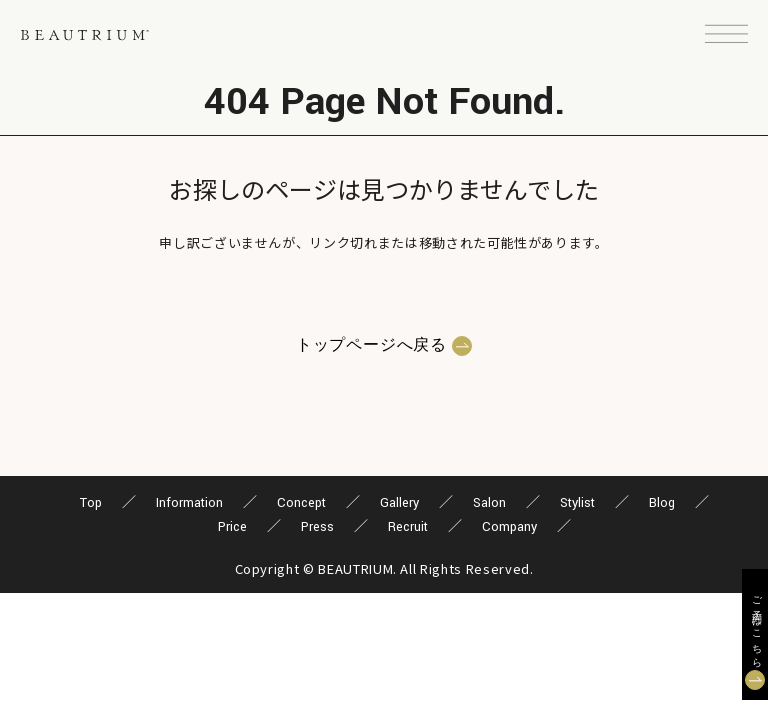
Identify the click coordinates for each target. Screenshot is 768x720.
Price (232, 527)
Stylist (577, 503)
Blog (662, 503)
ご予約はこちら (755, 627)
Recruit (408, 527)
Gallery (399, 503)
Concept (301, 503)
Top (91, 503)
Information (189, 503)
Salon (489, 503)
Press (317, 527)
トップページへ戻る (371, 346)
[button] (726, 35)
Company (509, 527)
